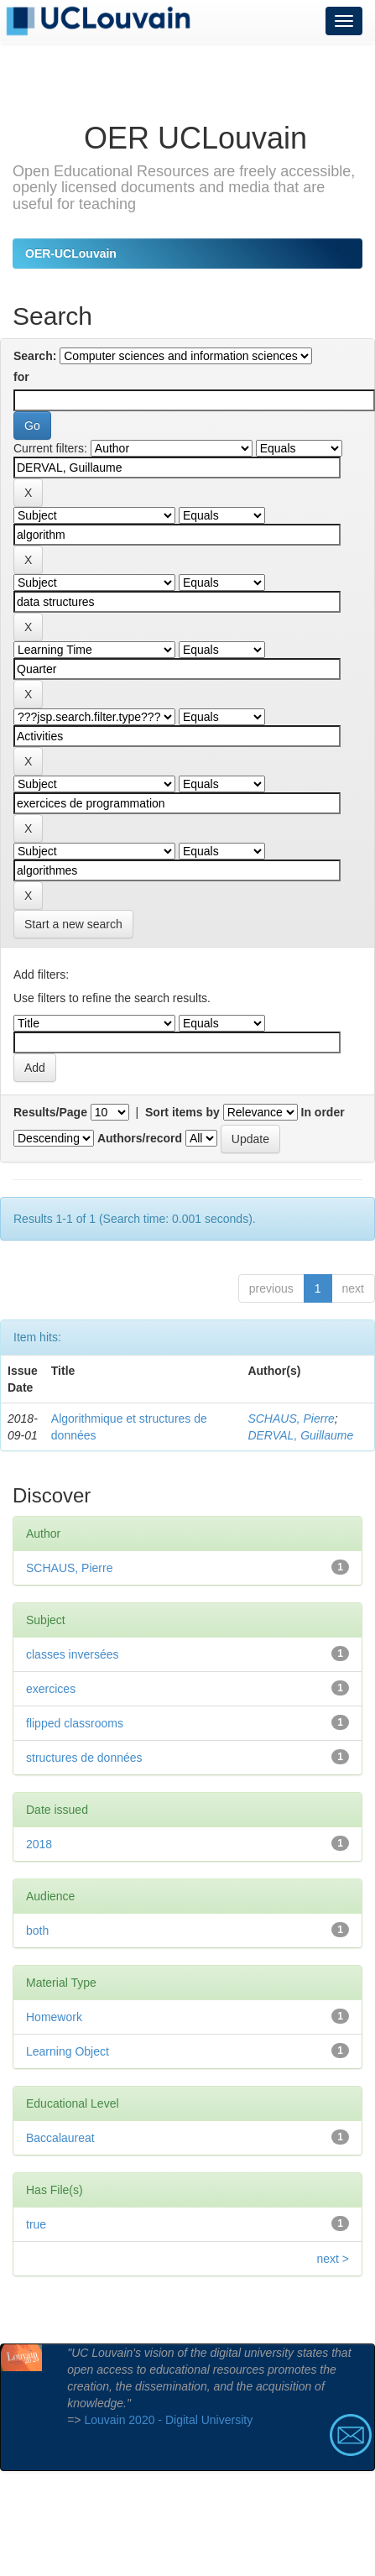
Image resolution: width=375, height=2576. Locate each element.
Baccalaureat (60, 2138)
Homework (54, 2017)
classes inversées (72, 1654)
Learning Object (67, 2051)
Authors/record (139, 1138)
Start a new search (73, 924)
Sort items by (182, 1112)
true (36, 2224)
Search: (34, 356)
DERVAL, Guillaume (300, 1435)
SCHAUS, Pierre (290, 1418)
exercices (51, 1689)
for (21, 377)
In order (323, 1112)
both (37, 1930)
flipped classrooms (74, 1723)
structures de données (84, 1757)
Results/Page (50, 1112)
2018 (39, 1844)
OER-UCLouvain (71, 253)
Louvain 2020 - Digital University (168, 2420)
